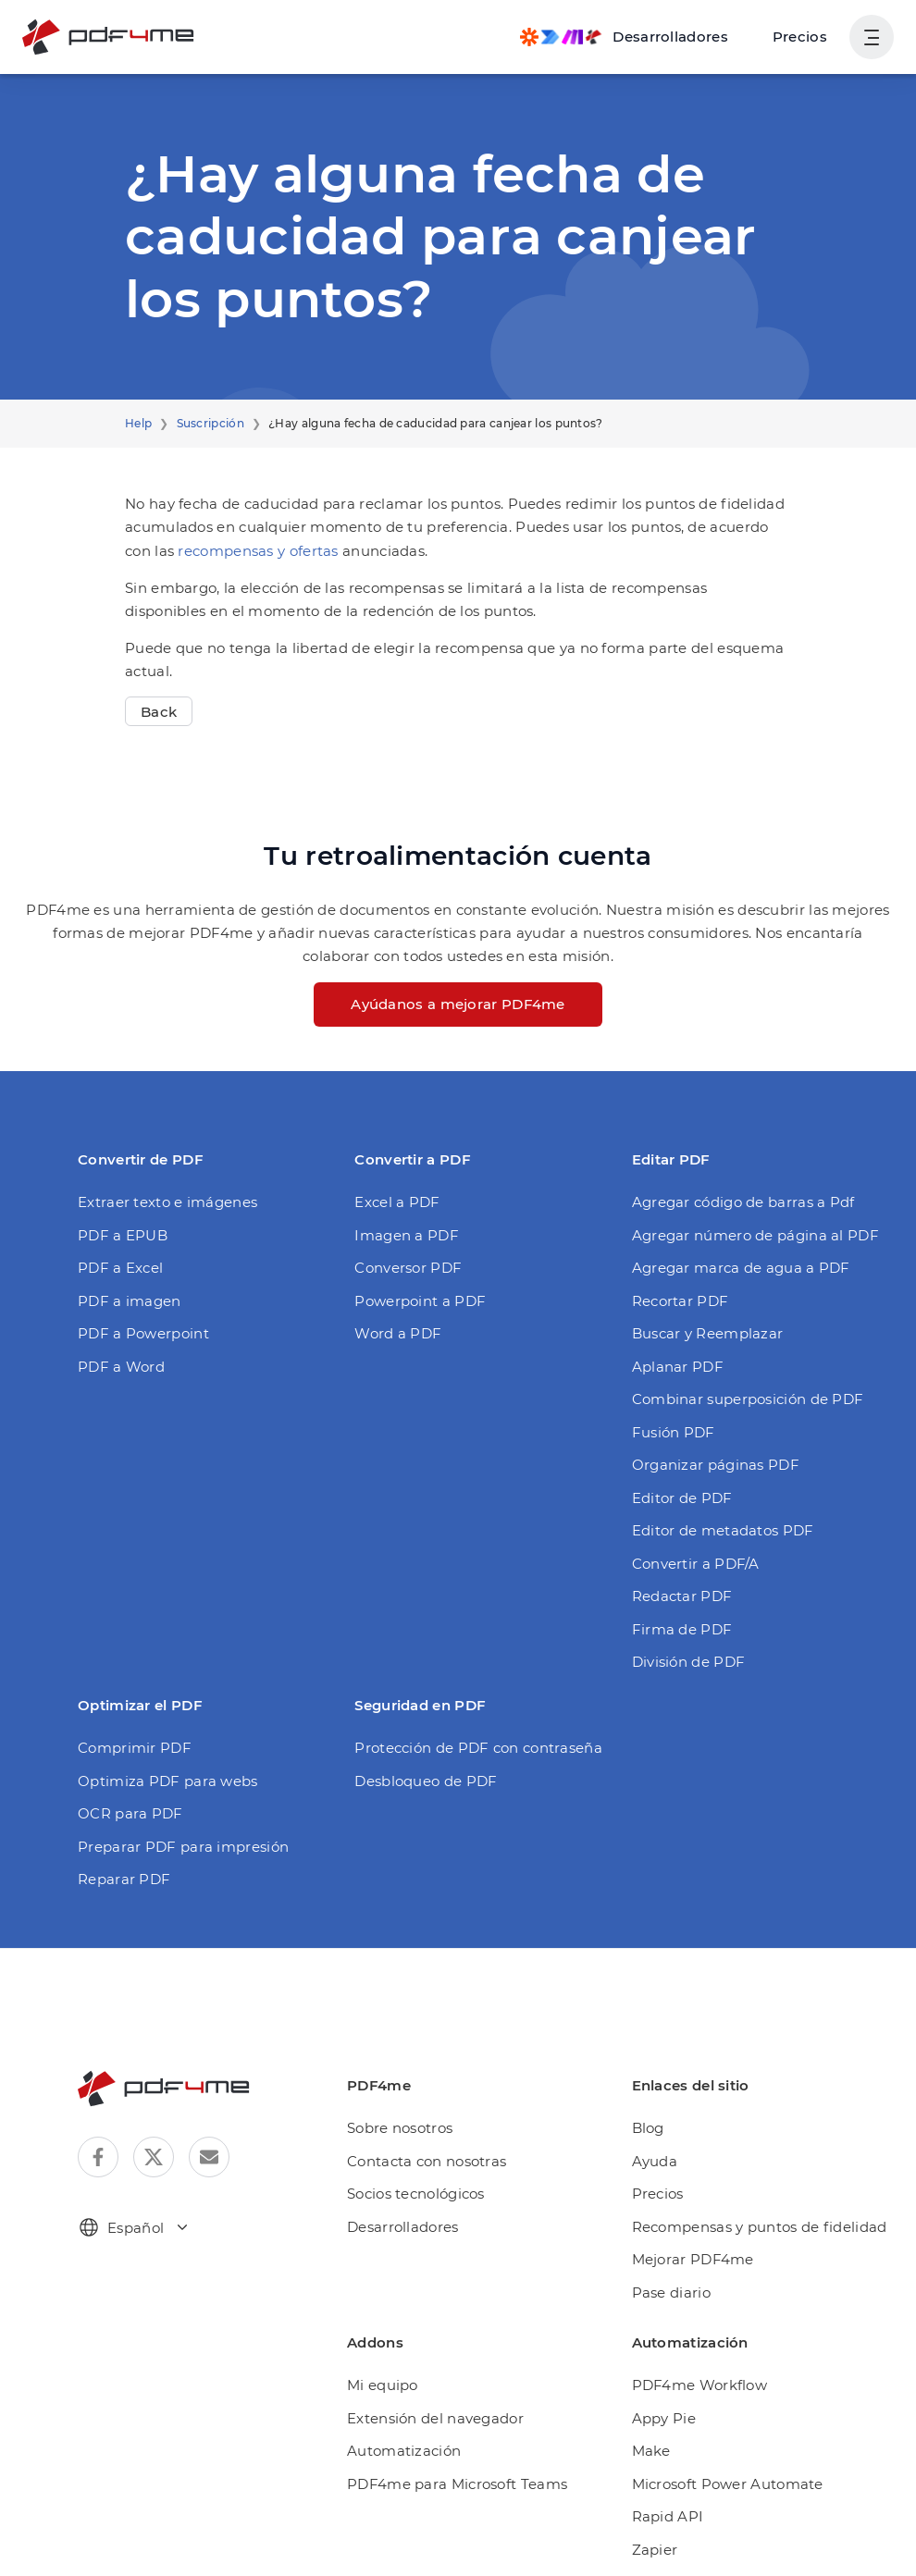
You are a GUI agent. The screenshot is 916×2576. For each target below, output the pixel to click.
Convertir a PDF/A (696, 1563)
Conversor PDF (408, 1267)
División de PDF (689, 1661)
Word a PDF (397, 1333)
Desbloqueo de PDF (425, 1781)
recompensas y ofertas (258, 551)
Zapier (655, 2549)
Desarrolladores (403, 2227)
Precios (800, 36)
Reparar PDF (124, 1879)
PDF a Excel (120, 1267)
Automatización (404, 2450)
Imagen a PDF (406, 1235)
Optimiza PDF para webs (168, 1781)
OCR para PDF (130, 1813)
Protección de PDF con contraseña (478, 1747)
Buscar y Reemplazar (708, 1333)
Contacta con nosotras (426, 2161)
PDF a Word (121, 1366)
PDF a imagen (129, 1301)
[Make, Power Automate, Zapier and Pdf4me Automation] (624, 37)
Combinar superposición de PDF (748, 1399)
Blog (648, 2128)
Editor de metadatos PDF (723, 1530)
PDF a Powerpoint (143, 1333)
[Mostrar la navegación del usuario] (871, 37)
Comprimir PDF (135, 1747)
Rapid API (668, 2516)
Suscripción (210, 423)
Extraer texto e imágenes (167, 1202)
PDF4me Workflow (700, 2385)
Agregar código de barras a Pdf (743, 1202)
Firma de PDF (682, 1629)
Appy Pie (664, 2418)
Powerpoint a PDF (420, 1301)
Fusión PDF (673, 1432)
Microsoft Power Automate (727, 2484)
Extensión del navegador (435, 2418)
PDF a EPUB (122, 1235)
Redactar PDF (682, 1596)
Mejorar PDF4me (693, 2259)
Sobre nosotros (399, 2128)
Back (159, 712)
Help (138, 423)
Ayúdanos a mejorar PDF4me (458, 1004)
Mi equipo (382, 2385)
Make (651, 2450)
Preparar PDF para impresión (183, 1846)
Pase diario (671, 2292)
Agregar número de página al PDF (755, 1235)
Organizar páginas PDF (715, 1464)
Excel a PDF (396, 1202)
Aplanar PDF (678, 1366)
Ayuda (655, 2161)
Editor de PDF (682, 1498)
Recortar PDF (680, 1301)
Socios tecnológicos (416, 2193)
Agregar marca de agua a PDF (741, 1267)
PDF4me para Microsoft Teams (457, 2484)
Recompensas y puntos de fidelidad (759, 2227)
